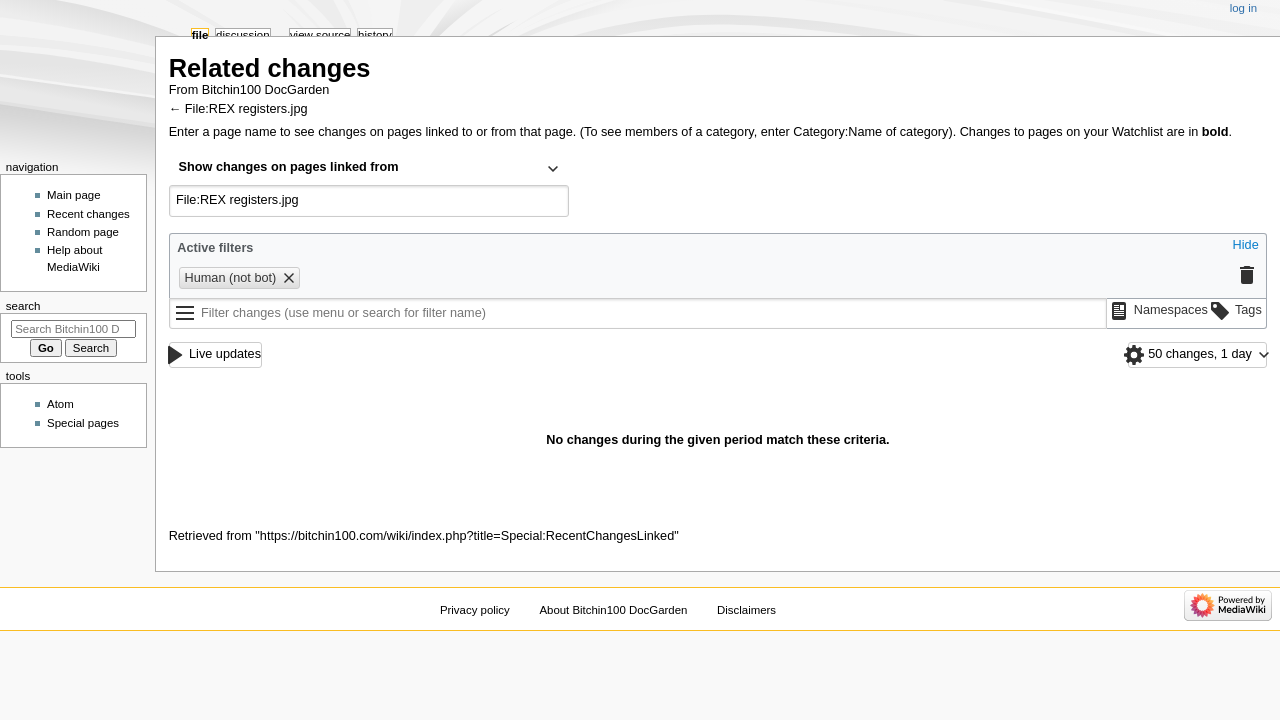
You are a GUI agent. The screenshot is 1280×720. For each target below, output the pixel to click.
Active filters (215, 248)
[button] (1246, 246)
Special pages (83, 423)
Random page (83, 232)
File (200, 35)
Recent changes (88, 214)
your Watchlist (1123, 132)
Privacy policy (475, 610)
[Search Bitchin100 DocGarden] (73, 329)
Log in (1243, 8)
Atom (60, 404)
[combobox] (369, 169)
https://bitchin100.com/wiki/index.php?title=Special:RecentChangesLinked (467, 536)
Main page (74, 195)
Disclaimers (746, 610)
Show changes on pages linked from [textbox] (289, 167)
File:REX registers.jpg (246, 109)
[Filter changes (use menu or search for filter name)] (638, 314)
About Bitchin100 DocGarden (613, 610)
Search (23, 306)
